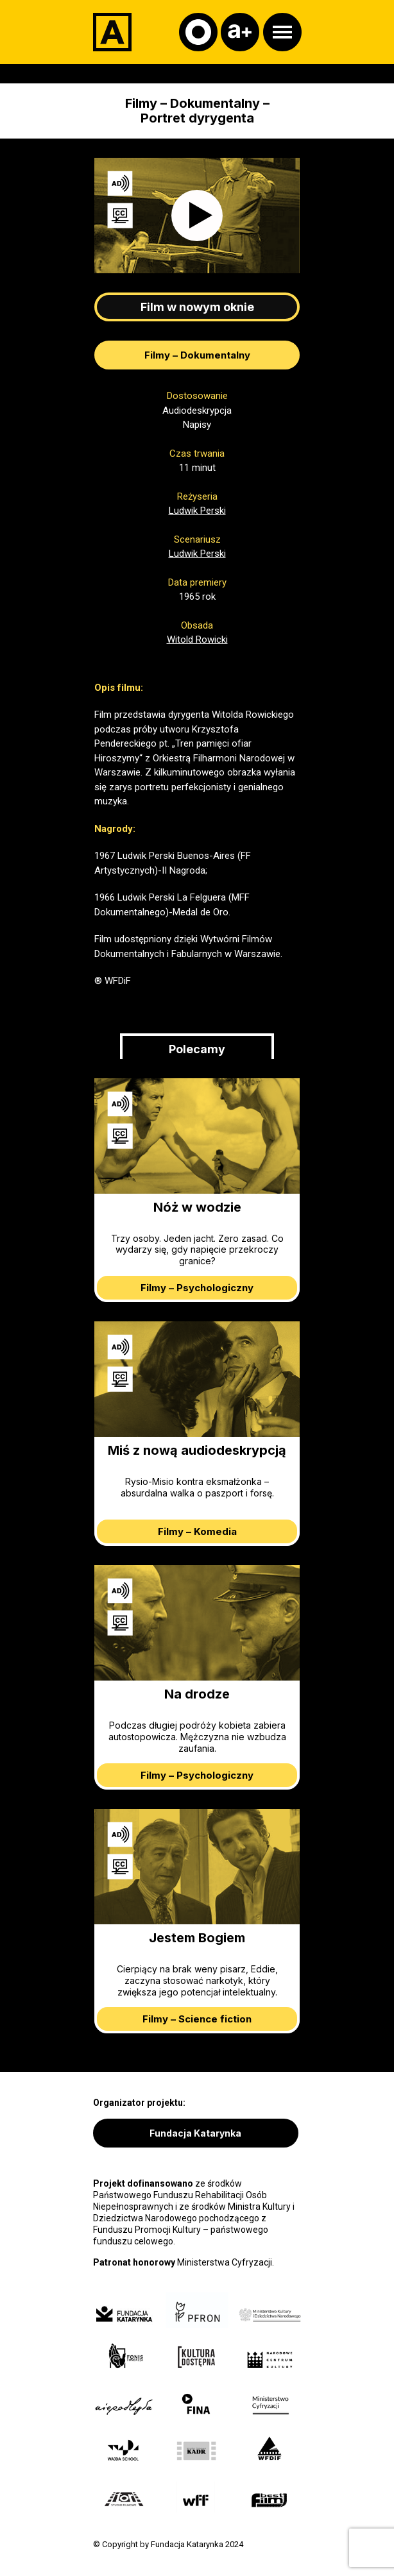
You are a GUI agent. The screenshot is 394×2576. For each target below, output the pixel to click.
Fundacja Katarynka (195, 2133)
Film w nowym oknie (197, 307)
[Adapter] (112, 32)
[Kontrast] (198, 32)
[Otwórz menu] (282, 32)
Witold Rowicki (197, 639)
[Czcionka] (240, 32)
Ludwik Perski (197, 510)
